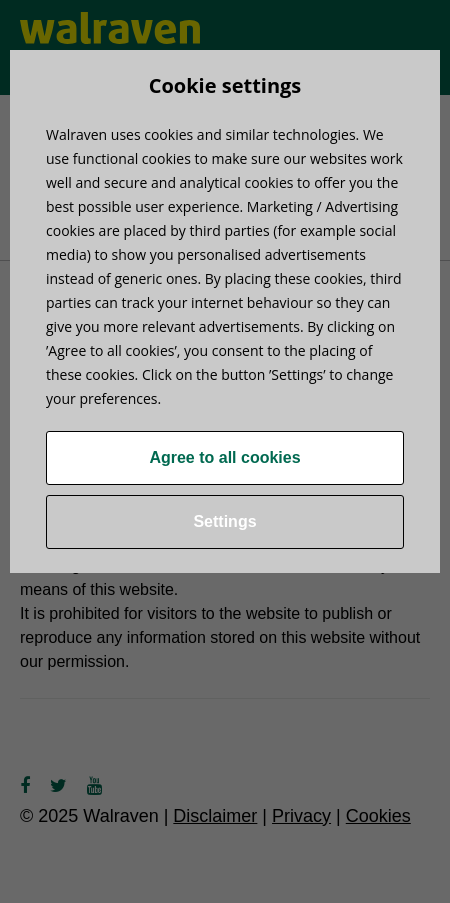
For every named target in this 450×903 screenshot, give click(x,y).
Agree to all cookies (224, 457)
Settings (224, 521)
